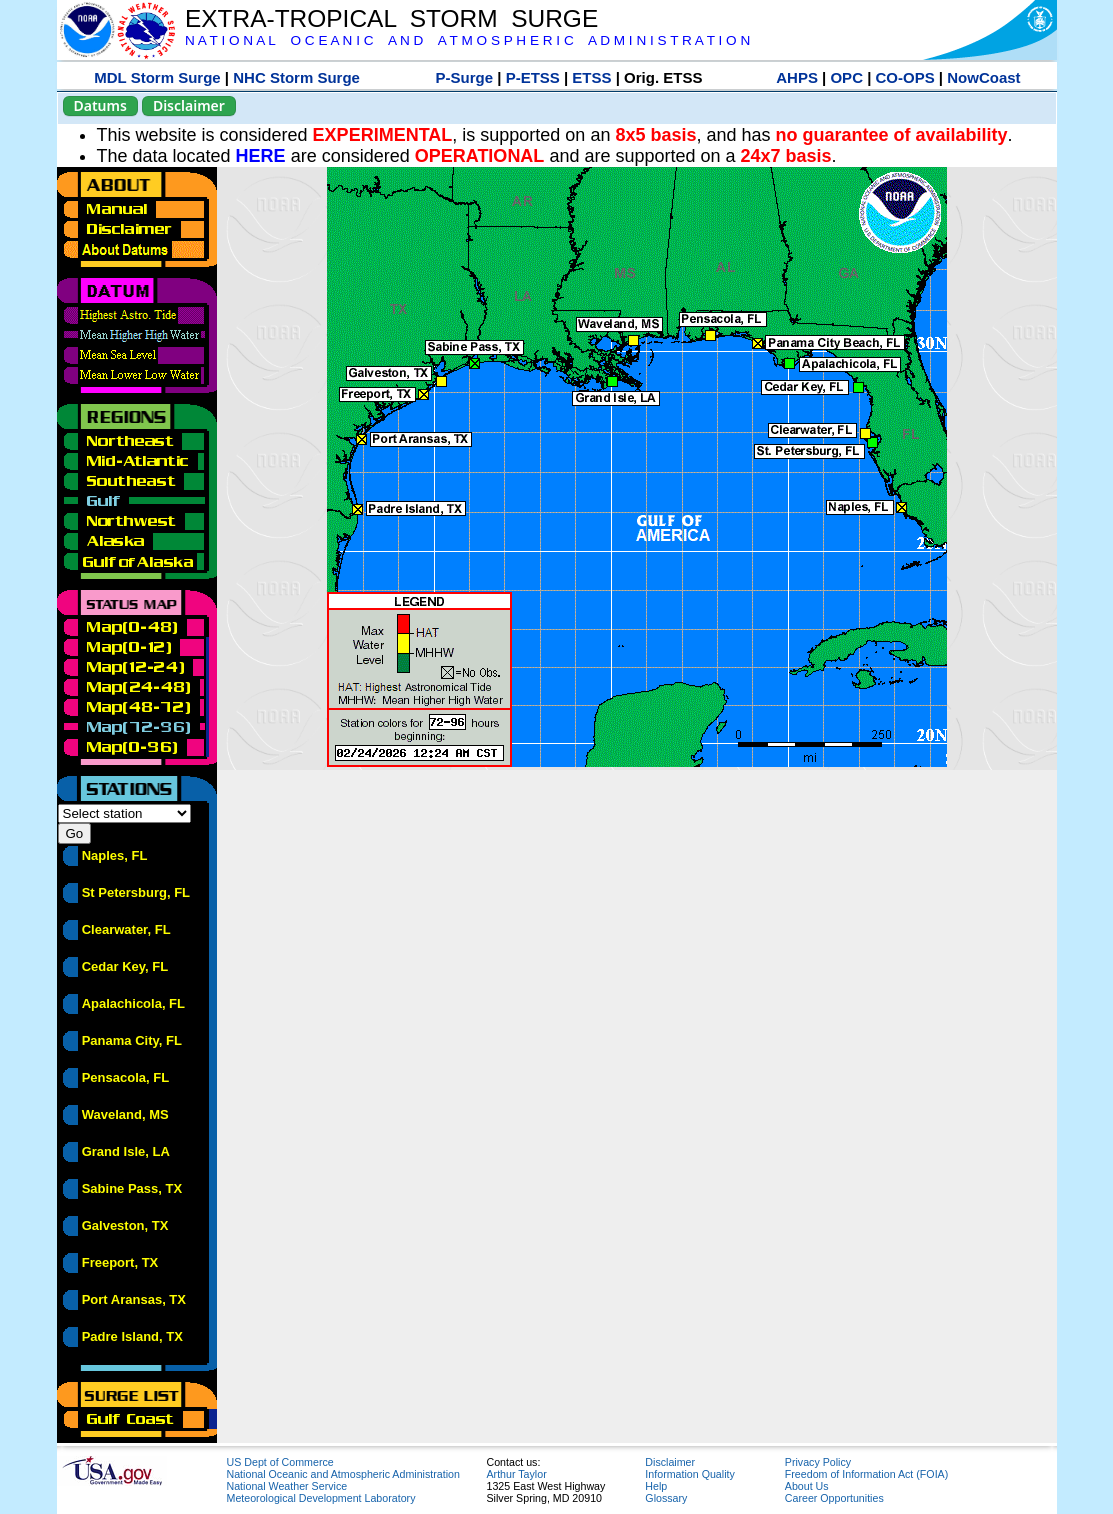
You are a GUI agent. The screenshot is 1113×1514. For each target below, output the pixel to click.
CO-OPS (905, 77)
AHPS (797, 77)
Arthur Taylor (517, 1474)
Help (656, 1486)
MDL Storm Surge (157, 77)
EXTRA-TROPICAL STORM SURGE (391, 18)
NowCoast (983, 77)
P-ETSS (533, 77)
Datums (100, 105)
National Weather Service (287, 1486)
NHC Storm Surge (296, 77)
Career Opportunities (834, 1498)
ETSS (591, 77)
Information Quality (689, 1474)
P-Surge (465, 77)
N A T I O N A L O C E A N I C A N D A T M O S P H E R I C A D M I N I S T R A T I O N (467, 40)
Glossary (666, 1498)
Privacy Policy (818, 1462)
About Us (807, 1486)
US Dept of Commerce (280, 1462)
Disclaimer (189, 105)
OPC (846, 77)
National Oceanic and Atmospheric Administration (343, 1474)
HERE (261, 156)
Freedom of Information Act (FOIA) (866, 1474)
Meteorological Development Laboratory (321, 1498)
